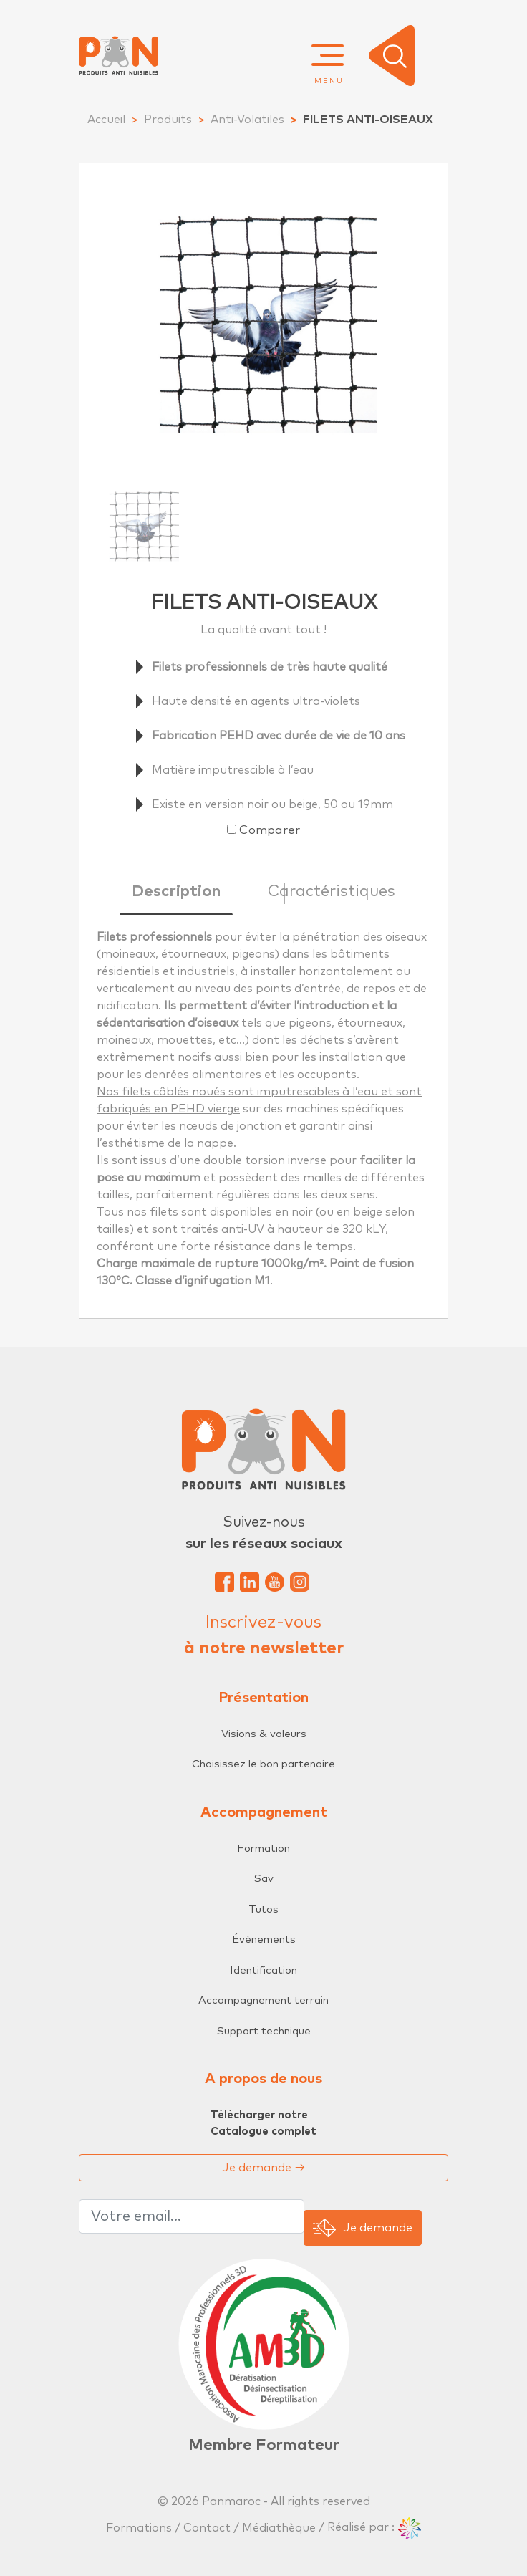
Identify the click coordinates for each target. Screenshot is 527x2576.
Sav (264, 1878)
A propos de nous (263, 2079)
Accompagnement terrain (263, 2000)
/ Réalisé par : (370, 2527)
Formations (140, 2527)
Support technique (264, 2031)
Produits (168, 119)
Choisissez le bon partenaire (263, 1764)
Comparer (269, 831)
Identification (263, 1970)
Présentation (263, 1698)
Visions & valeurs (263, 1734)
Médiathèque (279, 2527)
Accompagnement (263, 1812)
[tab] (176, 895)
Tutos (263, 1909)
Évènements (264, 1939)
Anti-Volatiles (247, 119)
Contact (207, 2527)
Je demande (264, 2167)
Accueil (106, 119)
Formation (263, 1848)
